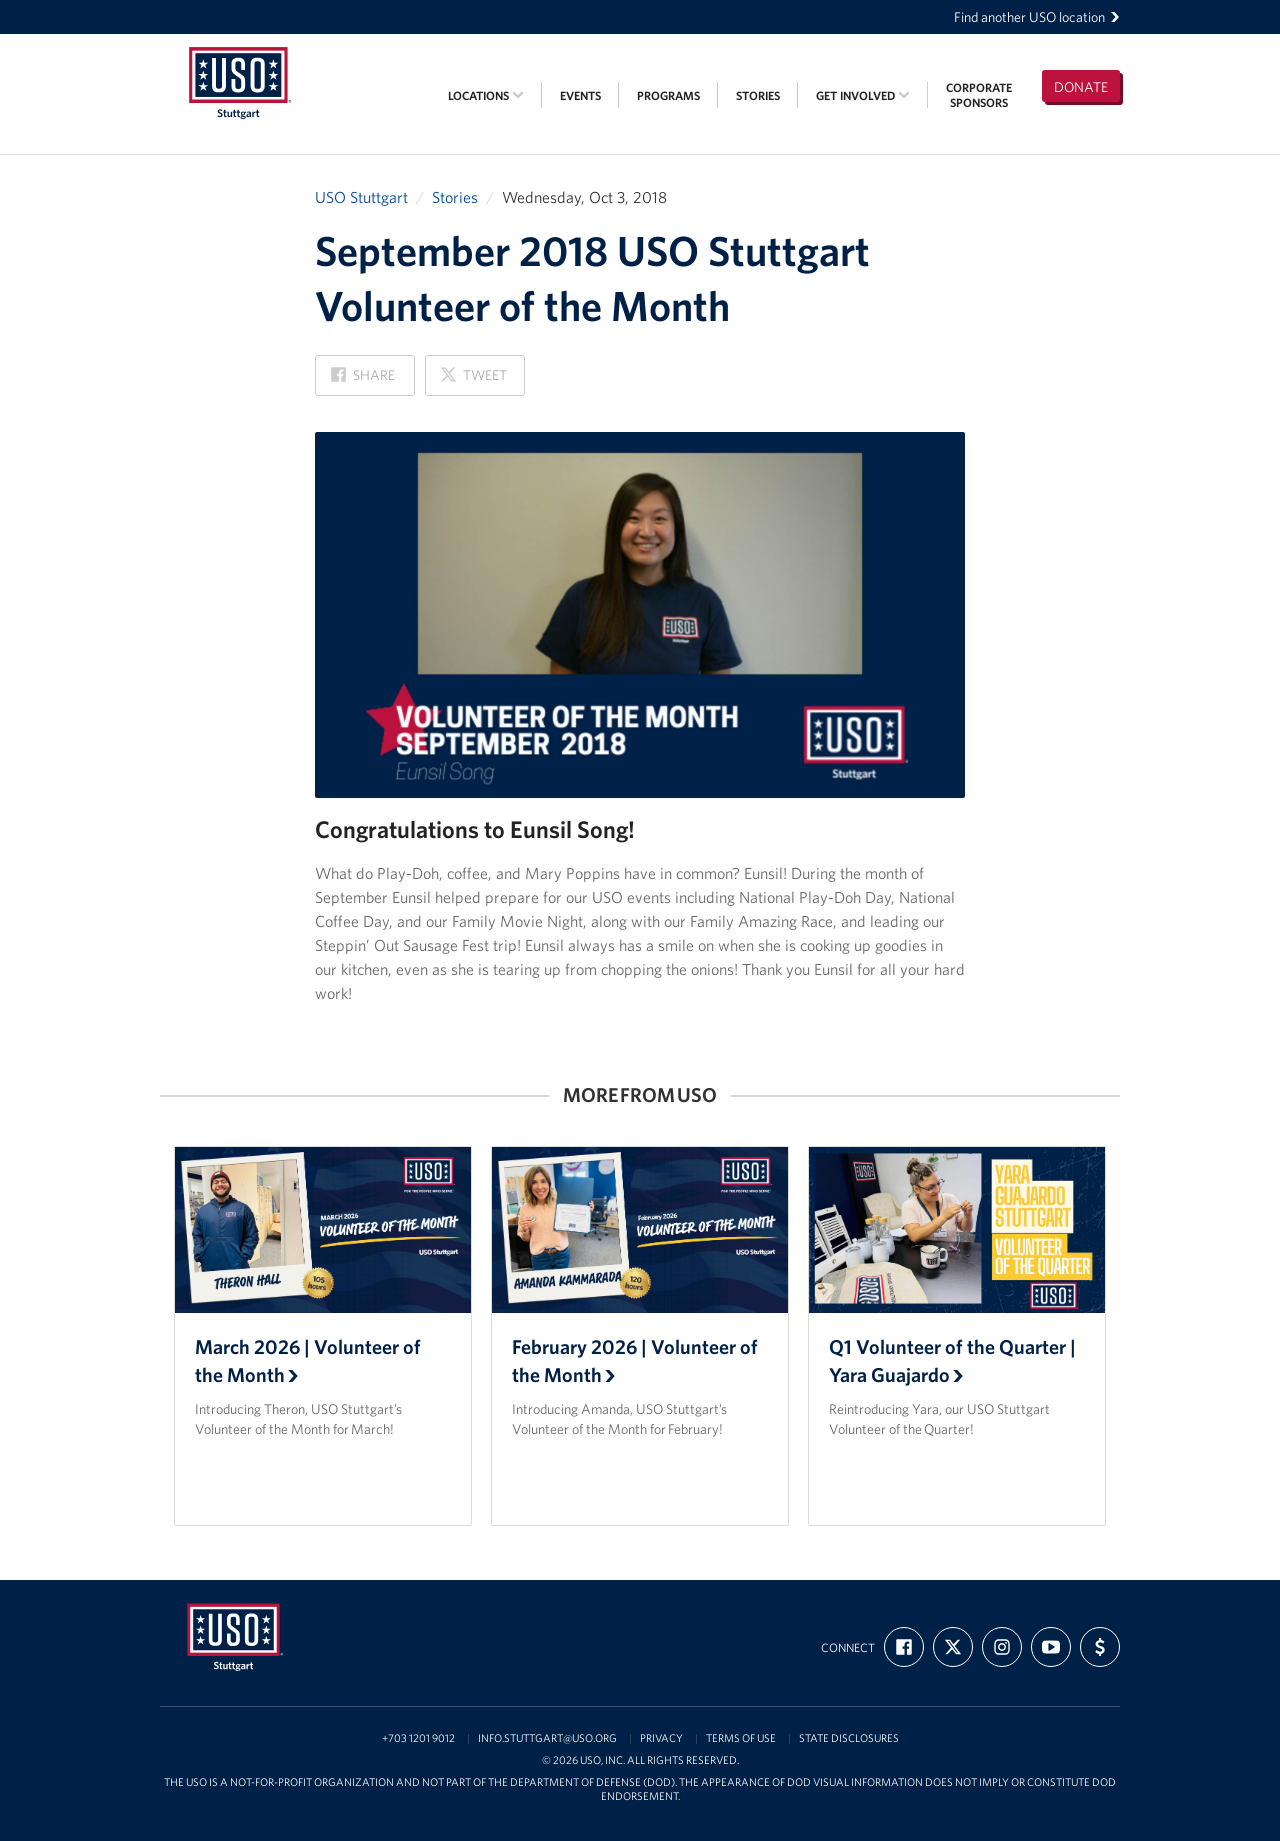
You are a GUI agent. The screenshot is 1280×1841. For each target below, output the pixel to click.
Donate (1081, 87)
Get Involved (863, 95)
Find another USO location (1037, 17)
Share (363, 380)
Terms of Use (741, 1738)
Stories (758, 95)
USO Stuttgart (361, 197)
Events (580, 95)
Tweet (473, 380)
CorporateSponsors (979, 95)
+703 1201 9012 (418, 1738)
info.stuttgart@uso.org (547, 1738)
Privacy (661, 1738)
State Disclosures (849, 1738)
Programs (668, 95)
